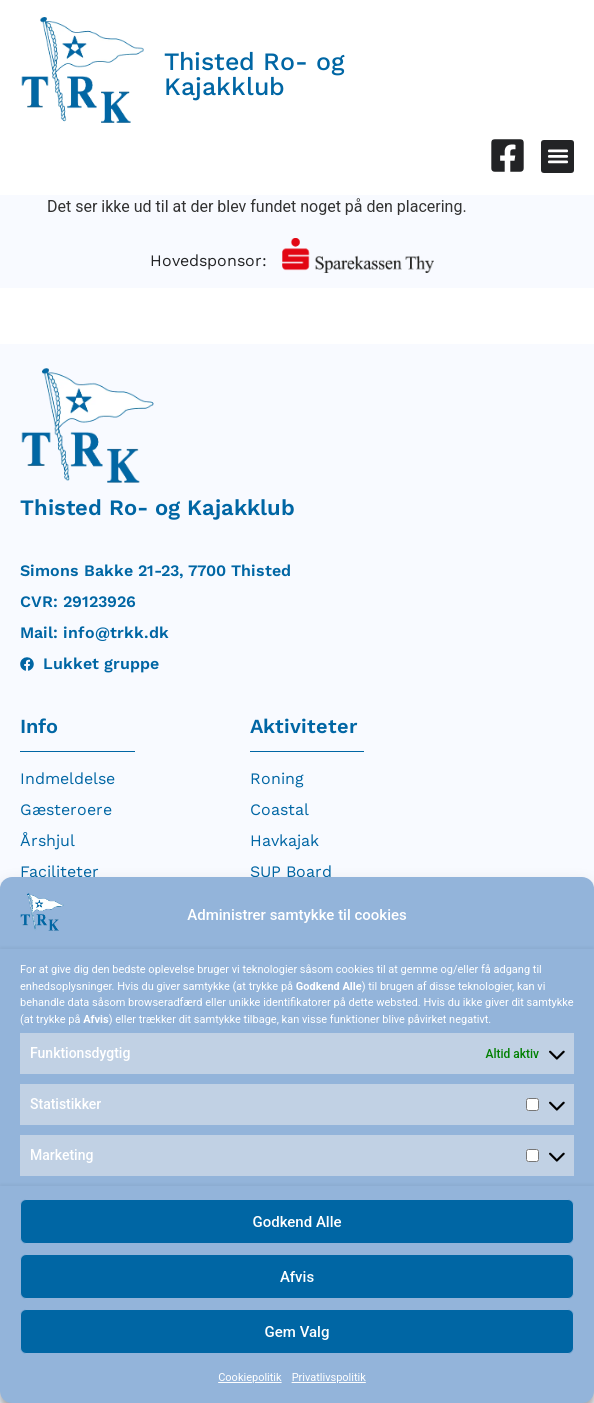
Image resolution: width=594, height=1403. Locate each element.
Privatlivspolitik (329, 1377)
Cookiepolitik (249, 1377)
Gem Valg (297, 1332)
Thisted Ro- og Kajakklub (254, 74)
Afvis (297, 1277)
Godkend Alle (296, 1222)
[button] (557, 156)
